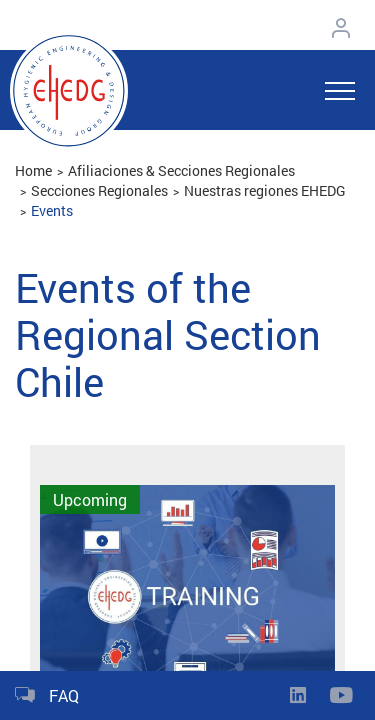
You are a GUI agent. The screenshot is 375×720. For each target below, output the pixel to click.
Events (52, 210)
